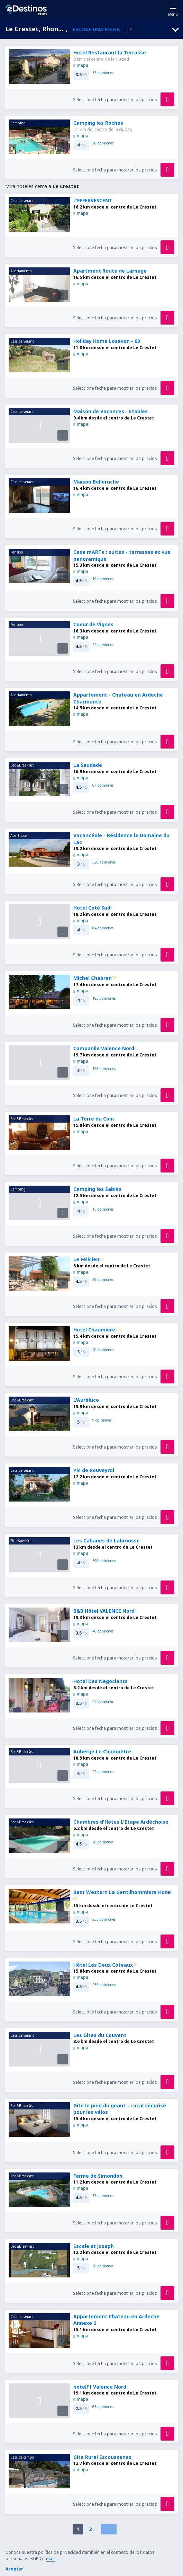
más (50, 2558)
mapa (80, 65)
